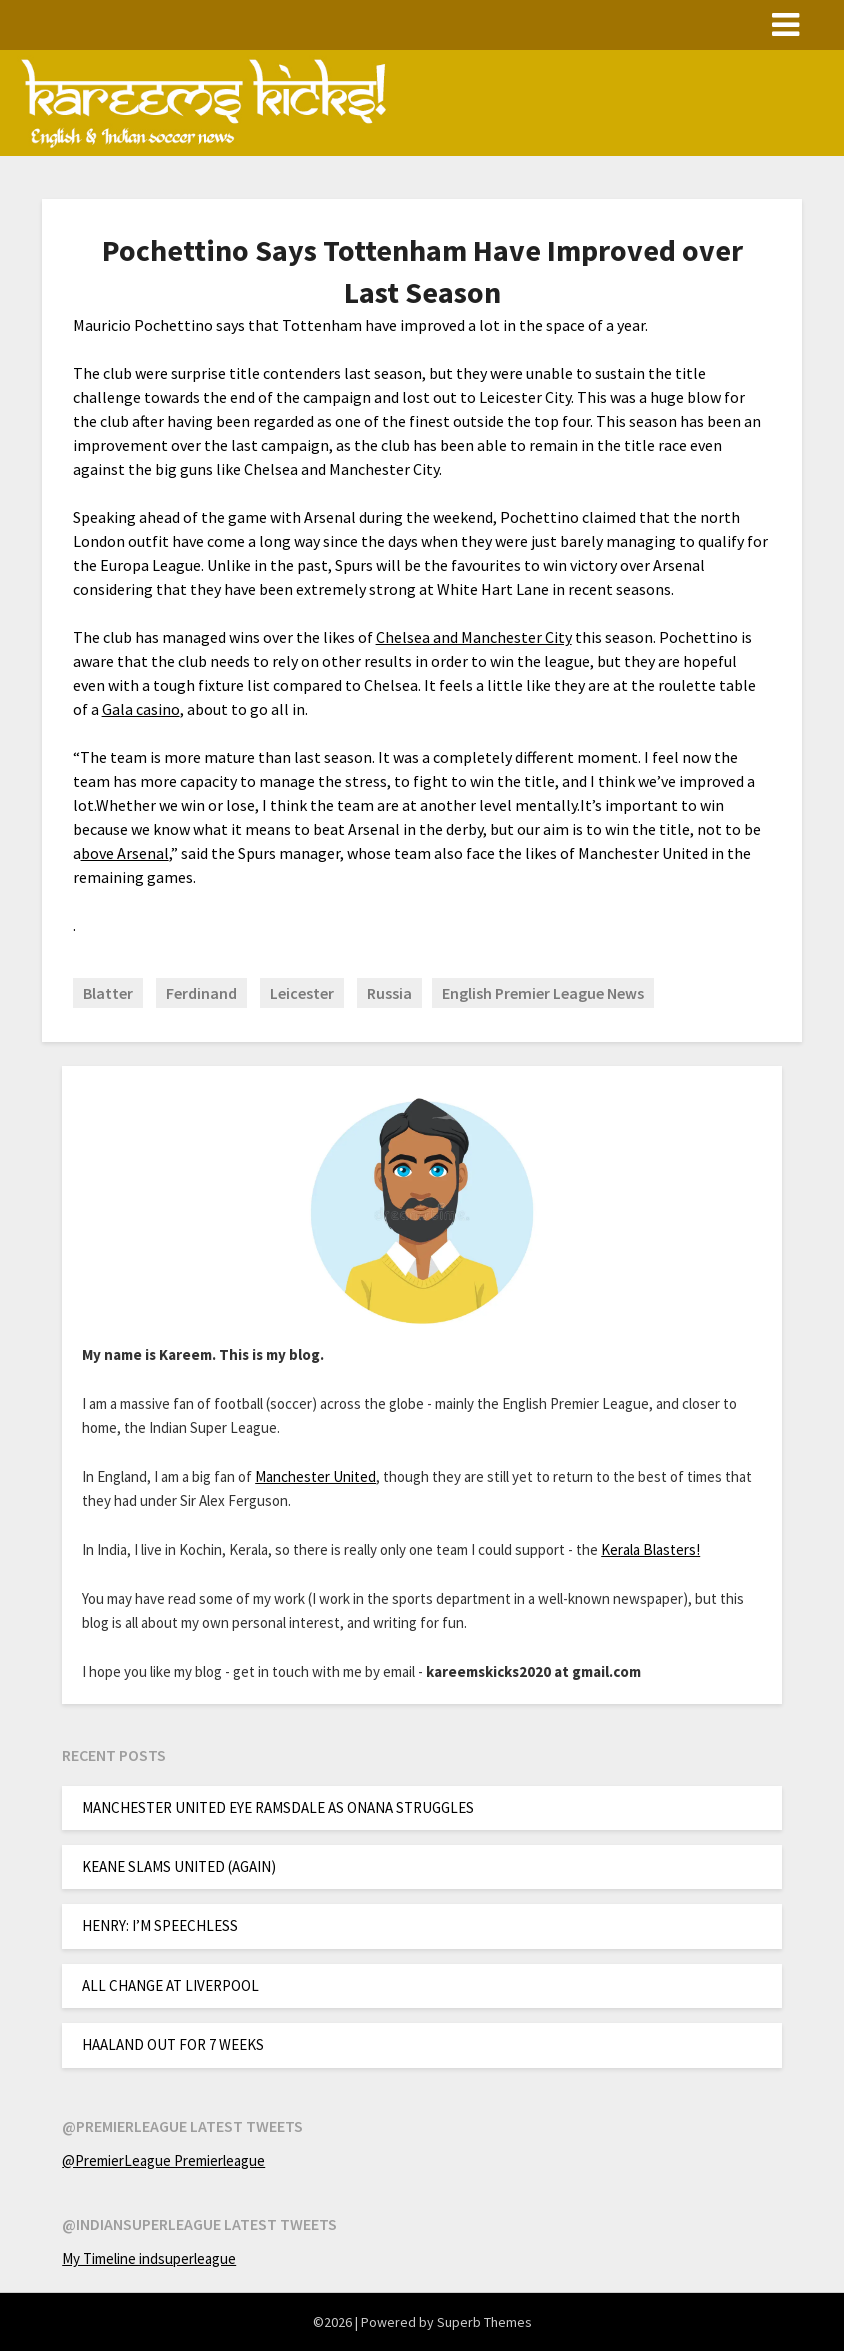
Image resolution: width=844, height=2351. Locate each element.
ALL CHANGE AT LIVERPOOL (170, 1985)
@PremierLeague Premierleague (163, 2160)
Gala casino (141, 709)
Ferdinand (201, 993)
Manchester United (315, 1476)
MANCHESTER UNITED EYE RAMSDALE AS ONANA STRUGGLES (278, 1807)
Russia (389, 993)
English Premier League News (543, 993)
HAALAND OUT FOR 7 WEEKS (173, 2044)
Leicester (302, 993)
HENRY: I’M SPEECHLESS (160, 1925)
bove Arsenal (125, 853)
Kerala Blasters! (650, 1549)
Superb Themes (484, 2322)
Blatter (108, 993)
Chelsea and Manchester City (474, 637)
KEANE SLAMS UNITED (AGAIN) (179, 1866)
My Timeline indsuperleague (149, 2258)
